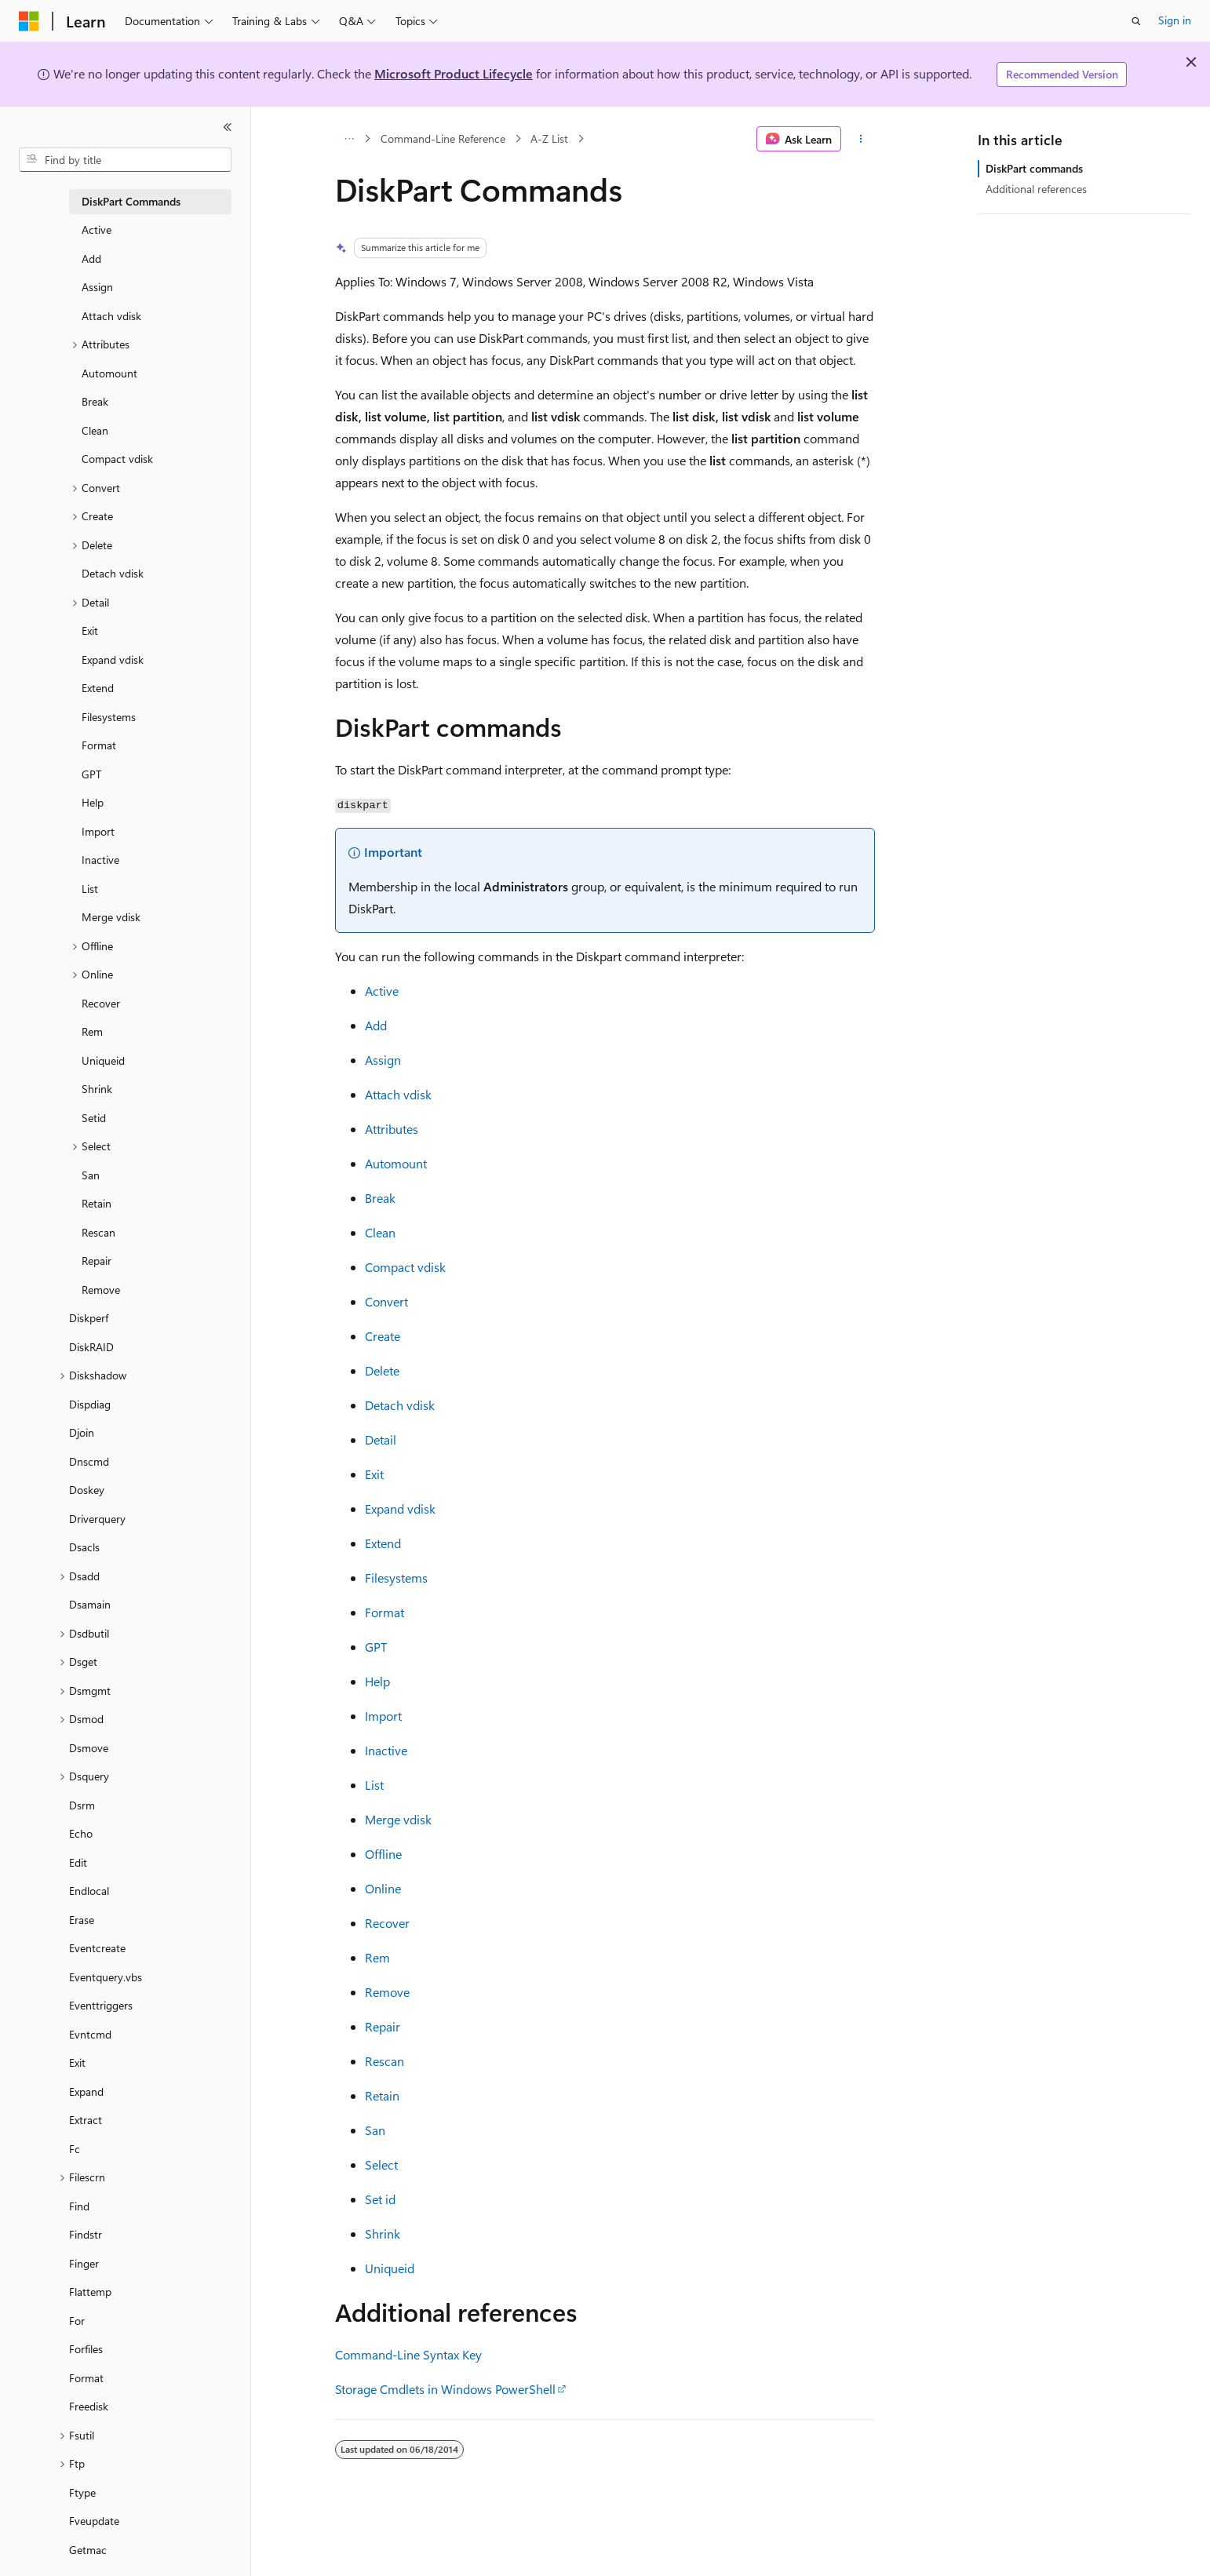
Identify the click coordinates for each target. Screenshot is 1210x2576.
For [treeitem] (77, 2320)
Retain (382, 2095)
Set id (380, 2199)
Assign (383, 1059)
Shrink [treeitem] (97, 1088)
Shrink (382, 2233)
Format (384, 1612)
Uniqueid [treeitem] (103, 1060)
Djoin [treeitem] (81, 1432)
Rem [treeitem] (92, 1031)
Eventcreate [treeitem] (97, 1947)
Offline (383, 1853)
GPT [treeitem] (91, 774)
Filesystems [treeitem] (109, 716)
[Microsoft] (29, 21)
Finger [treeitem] (84, 2263)
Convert (386, 1301)
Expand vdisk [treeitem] (113, 659)
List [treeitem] (90, 888)
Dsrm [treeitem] (82, 1805)
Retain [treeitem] (96, 1203)
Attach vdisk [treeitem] (111, 315)
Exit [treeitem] (90, 630)
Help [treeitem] (93, 802)
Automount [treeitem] (109, 373)
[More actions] (861, 138)
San (375, 2130)
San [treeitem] (91, 1175)
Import (383, 1715)
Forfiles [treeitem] (86, 2348)
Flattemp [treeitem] (90, 2291)
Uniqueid (389, 2268)
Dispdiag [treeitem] (90, 1404)
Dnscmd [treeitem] (89, 1461)
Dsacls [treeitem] (84, 1546)
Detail (380, 1439)
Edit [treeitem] (78, 1862)
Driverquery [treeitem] (97, 1518)
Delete (382, 1370)
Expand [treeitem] (86, 2091)
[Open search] (1136, 21)
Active (382, 990)
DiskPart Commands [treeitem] (131, 201)
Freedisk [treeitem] (88, 2406)
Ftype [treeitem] (82, 2492)
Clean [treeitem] (95, 430)
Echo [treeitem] (81, 1833)
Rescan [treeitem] (98, 1232)
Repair (382, 2026)
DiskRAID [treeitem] (91, 1346)
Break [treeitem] (95, 401)
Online (383, 1888)
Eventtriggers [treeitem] (101, 2005)
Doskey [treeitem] (86, 1489)
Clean (380, 1232)
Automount (396, 1163)
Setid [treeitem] (94, 1117)
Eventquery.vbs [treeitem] (105, 1976)
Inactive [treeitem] (100, 859)
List (374, 1784)
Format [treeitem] (99, 745)
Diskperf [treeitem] (88, 1317)
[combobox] (125, 160)
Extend (383, 1543)
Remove (387, 1992)
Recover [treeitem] (101, 1003)
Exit (374, 1474)
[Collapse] (227, 127)
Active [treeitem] (96, 229)
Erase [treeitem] (81, 1919)
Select (381, 2164)
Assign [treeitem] (97, 286)
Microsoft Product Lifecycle (453, 73)
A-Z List (549, 138)
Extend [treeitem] (98, 687)
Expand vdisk (400, 1508)
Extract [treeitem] (85, 2119)
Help (377, 1681)
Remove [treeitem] (101, 1289)
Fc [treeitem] (74, 2148)
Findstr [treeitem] (85, 2234)
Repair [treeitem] (96, 1260)
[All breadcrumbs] (349, 138)
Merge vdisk (398, 1819)
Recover (387, 1923)
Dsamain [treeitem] (90, 1604)
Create (382, 1336)
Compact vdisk (405, 1267)
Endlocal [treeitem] (89, 1890)
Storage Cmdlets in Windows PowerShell (445, 2389)
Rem (377, 1957)
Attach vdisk (398, 1094)
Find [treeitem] (79, 2206)
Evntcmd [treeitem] (90, 2034)
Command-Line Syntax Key (408, 2354)
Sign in (1174, 20)
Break (380, 1198)
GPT (376, 1646)
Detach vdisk (400, 1405)
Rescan (384, 2061)
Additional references (1036, 188)
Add (376, 1025)
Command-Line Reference (443, 138)
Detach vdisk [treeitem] (113, 573)
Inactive (386, 1750)
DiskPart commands (1034, 168)
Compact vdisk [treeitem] (117, 458)
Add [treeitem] (91, 258)
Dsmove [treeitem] (88, 1747)
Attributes (391, 1128)
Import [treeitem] (98, 831)
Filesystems (396, 1577)
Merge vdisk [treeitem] (111, 916)
